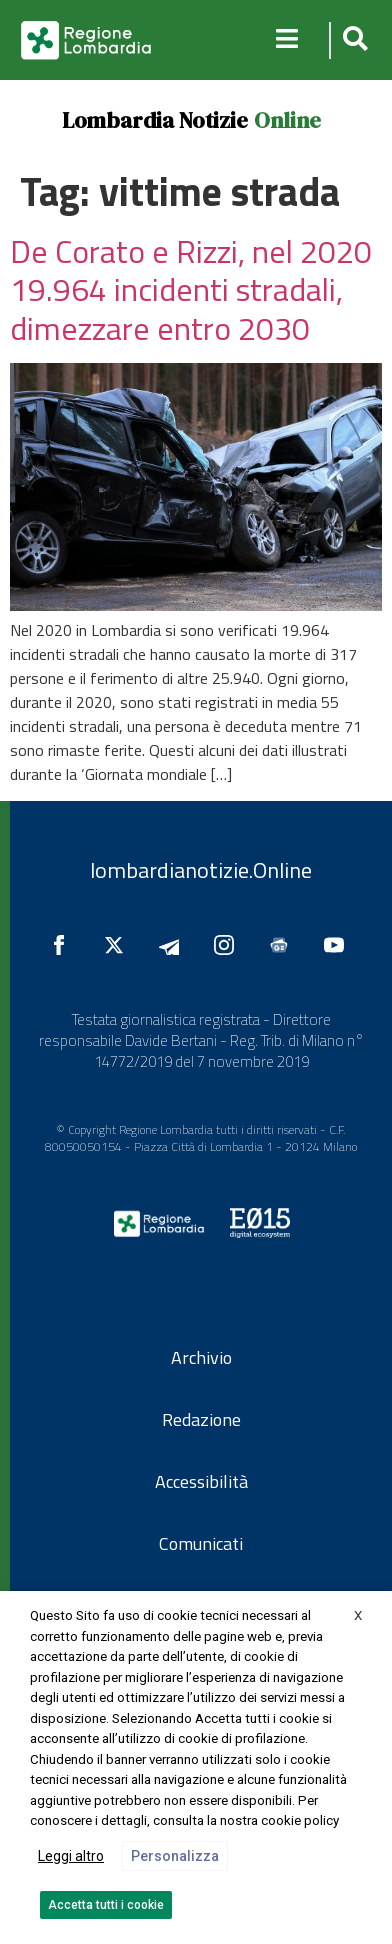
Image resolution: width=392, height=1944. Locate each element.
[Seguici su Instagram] (229, 945)
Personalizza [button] (175, 1856)
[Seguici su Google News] (284, 945)
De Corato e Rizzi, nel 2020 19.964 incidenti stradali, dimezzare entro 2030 (191, 289)
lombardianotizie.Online (201, 870)
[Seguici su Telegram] (174, 945)
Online (287, 120)
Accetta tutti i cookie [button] (106, 1905)
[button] (352, 40)
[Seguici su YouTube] (339, 945)
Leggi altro (71, 1856)
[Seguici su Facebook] (64, 945)
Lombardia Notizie (155, 120)
